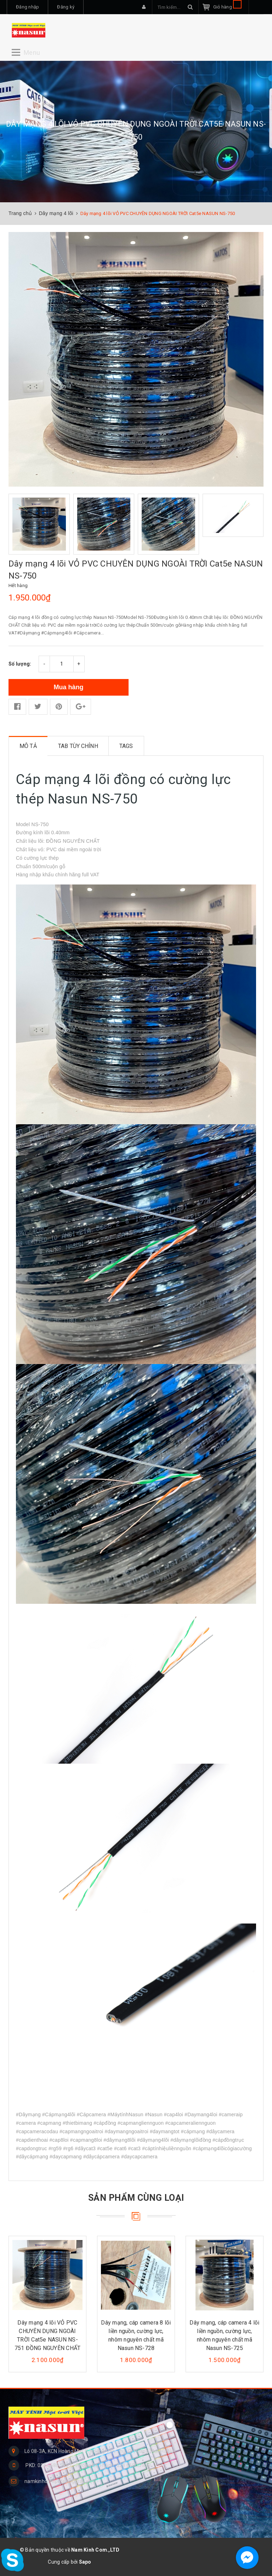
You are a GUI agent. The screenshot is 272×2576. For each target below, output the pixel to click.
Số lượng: (19, 663)
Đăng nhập (27, 7)
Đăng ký (65, 7)
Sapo (85, 2561)
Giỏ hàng (227, 7)
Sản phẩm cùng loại (136, 2197)
